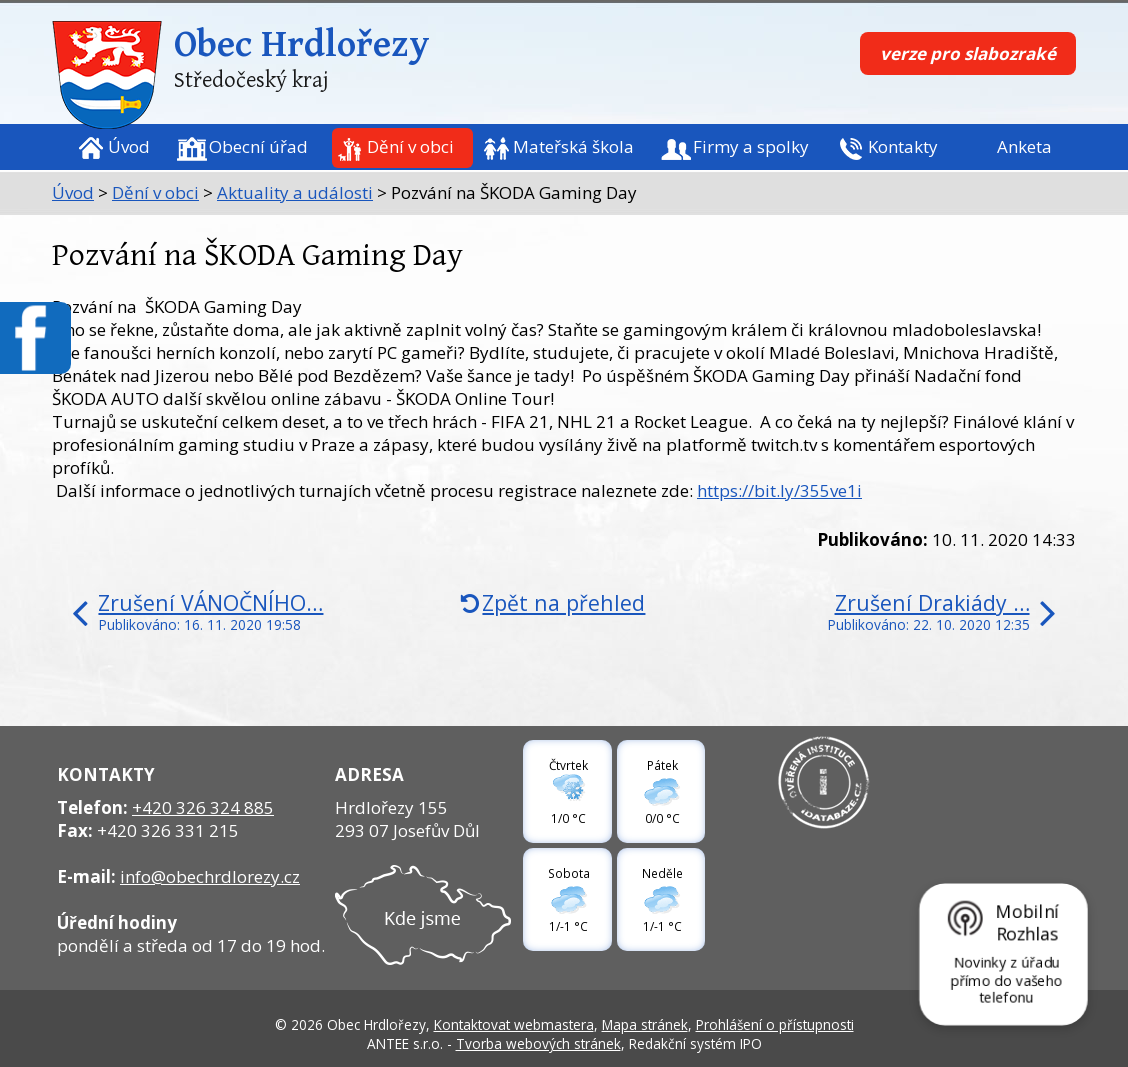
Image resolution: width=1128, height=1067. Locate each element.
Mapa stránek (645, 1024)
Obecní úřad (258, 146)
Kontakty (903, 146)
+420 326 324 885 (203, 807)
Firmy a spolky (751, 146)
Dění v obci (410, 146)
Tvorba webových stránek (538, 1043)
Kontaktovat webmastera (514, 1024)
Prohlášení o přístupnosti (775, 1024)
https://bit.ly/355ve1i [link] (779, 490)
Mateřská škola (573, 146)
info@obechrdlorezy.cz (210, 876)
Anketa (1024, 146)
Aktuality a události (295, 192)
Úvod (129, 146)
